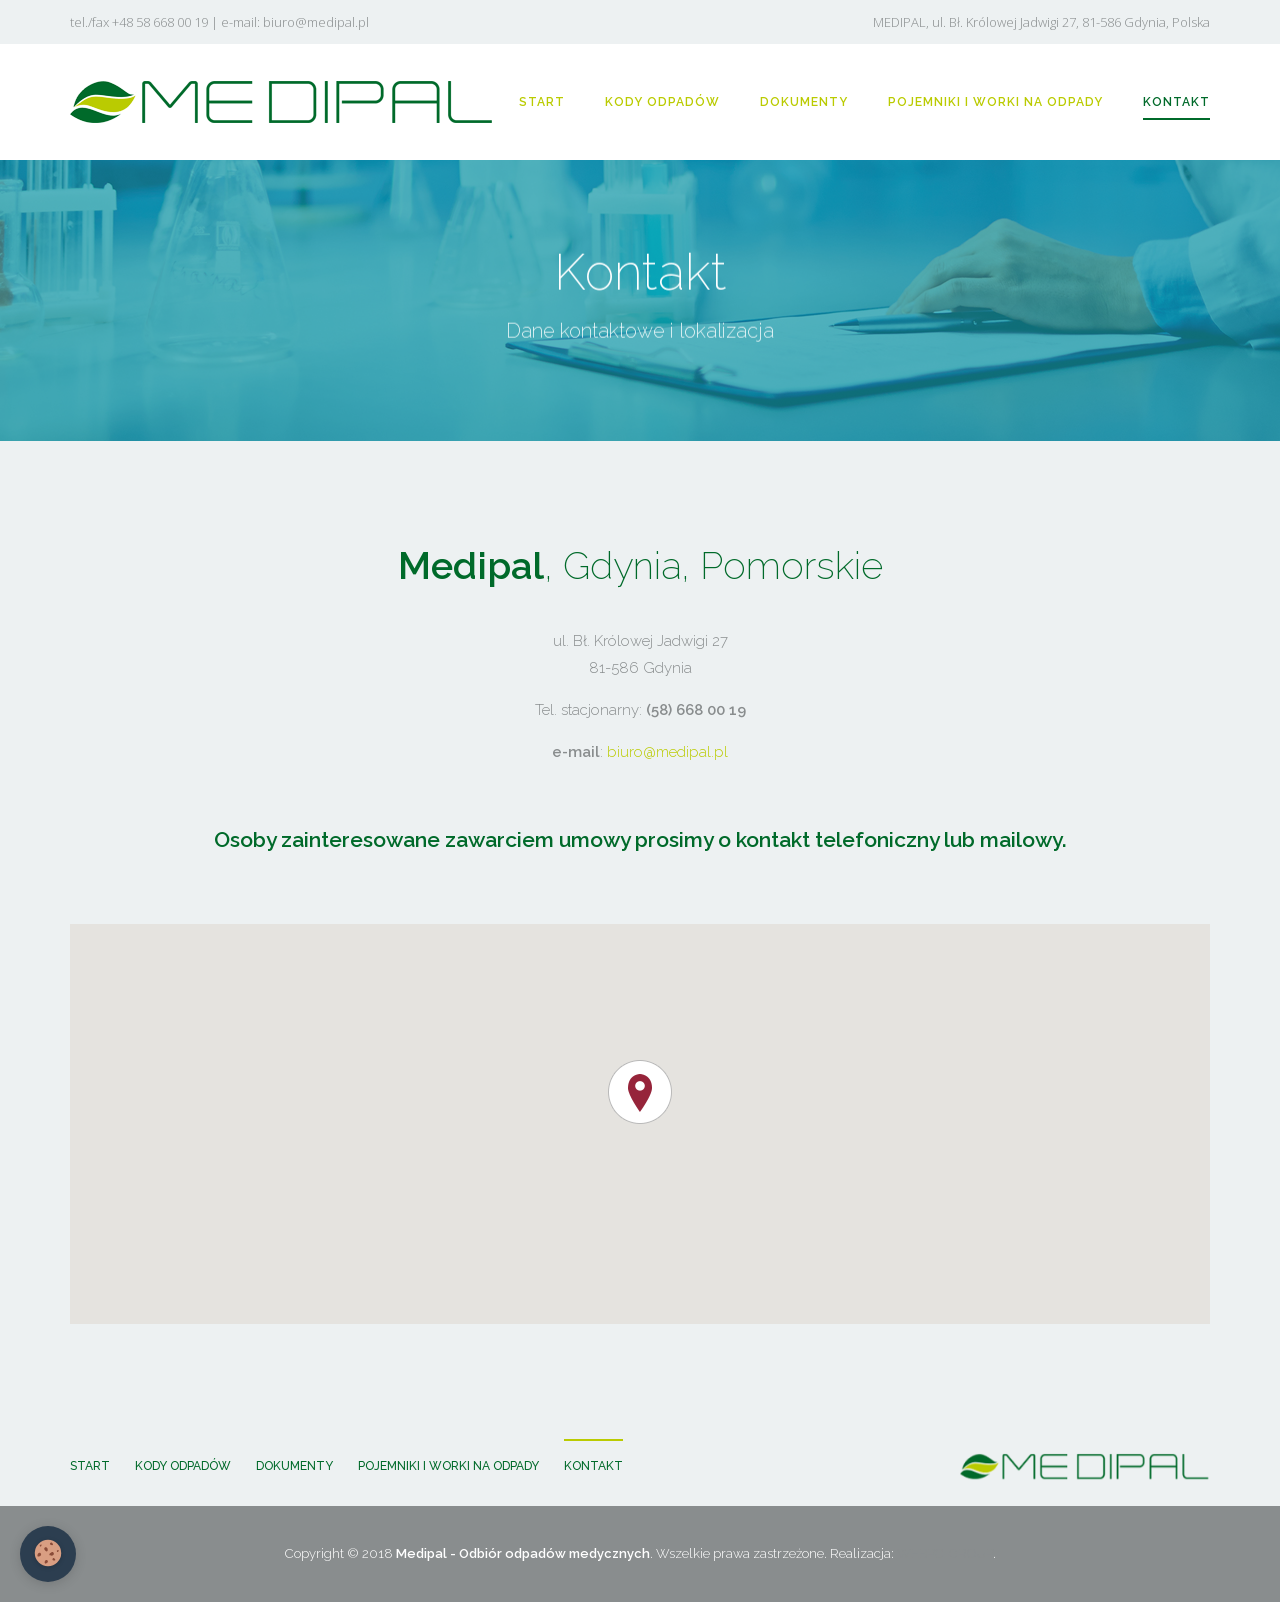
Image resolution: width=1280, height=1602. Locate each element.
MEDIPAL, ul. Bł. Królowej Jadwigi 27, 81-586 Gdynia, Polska (1041, 22)
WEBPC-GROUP (945, 1553)
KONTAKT (1176, 102)
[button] (640, 1092)
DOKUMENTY (804, 102)
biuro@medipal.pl (316, 22)
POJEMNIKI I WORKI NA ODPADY (995, 102)
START (542, 102)
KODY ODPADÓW (662, 102)
